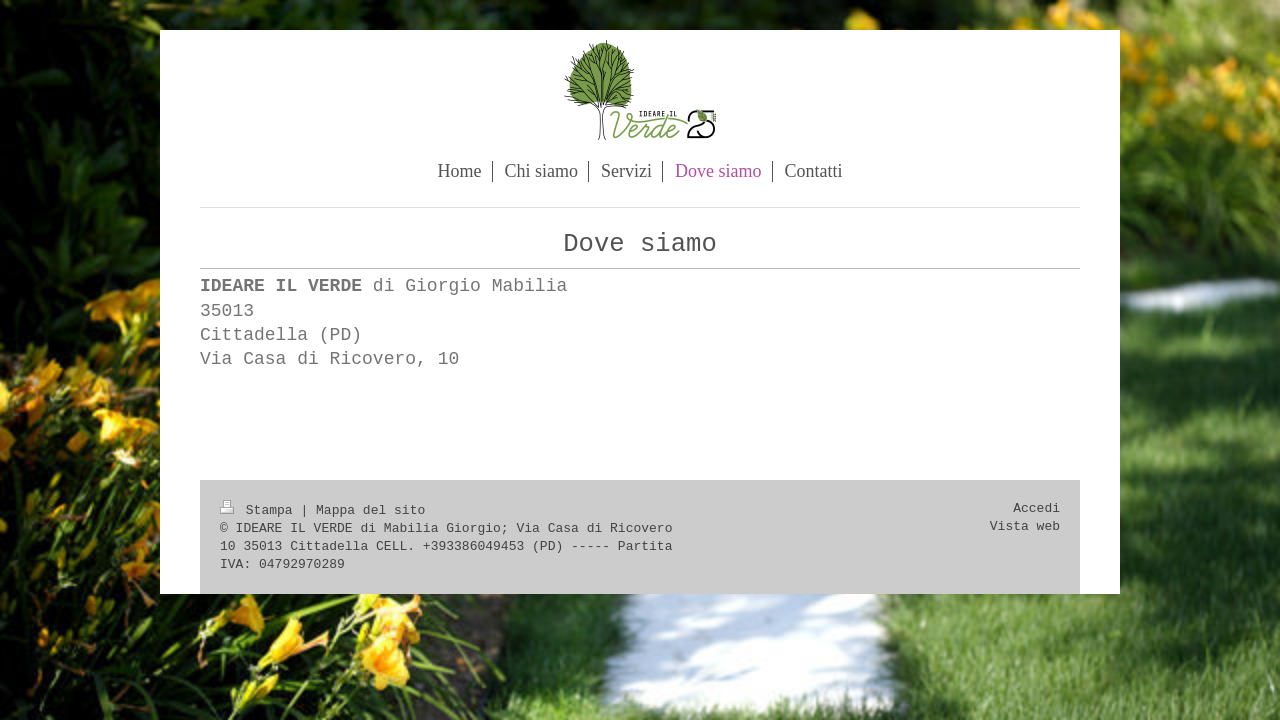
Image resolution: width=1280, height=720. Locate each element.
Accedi (1036, 508)
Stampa (260, 510)
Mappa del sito (370, 510)
